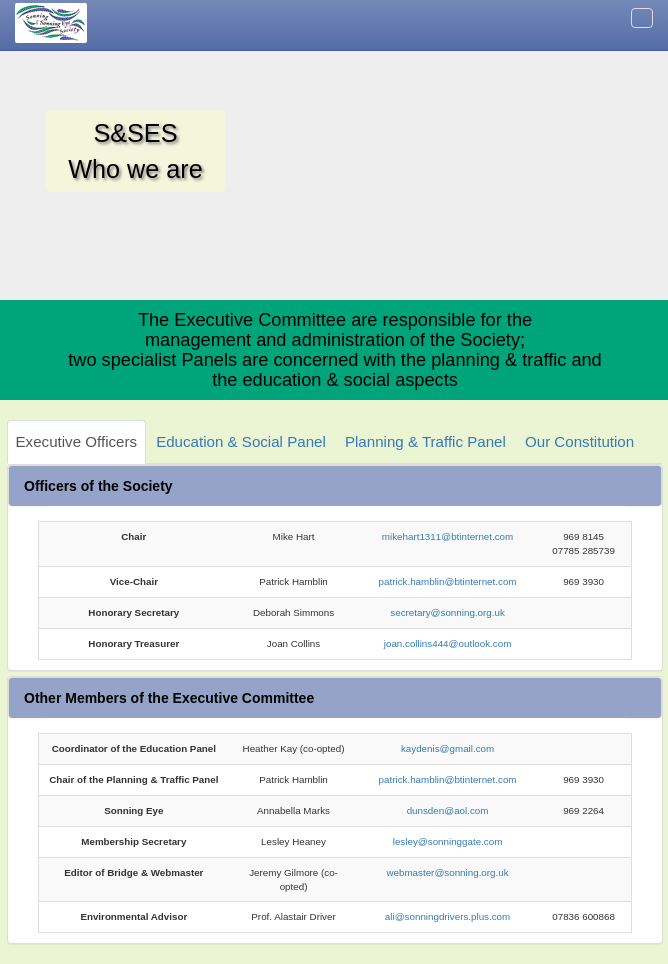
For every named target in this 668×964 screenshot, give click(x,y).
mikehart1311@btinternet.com (447, 536)
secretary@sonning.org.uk (447, 612)
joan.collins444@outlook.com (448, 643)
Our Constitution (579, 441)
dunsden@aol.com (448, 810)
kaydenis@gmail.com (447, 748)
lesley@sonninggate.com (448, 841)
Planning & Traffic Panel (425, 441)
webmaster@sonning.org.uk (447, 872)
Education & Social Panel (241, 441)
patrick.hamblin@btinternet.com (448, 581)
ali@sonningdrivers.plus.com (447, 916)
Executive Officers (76, 441)
